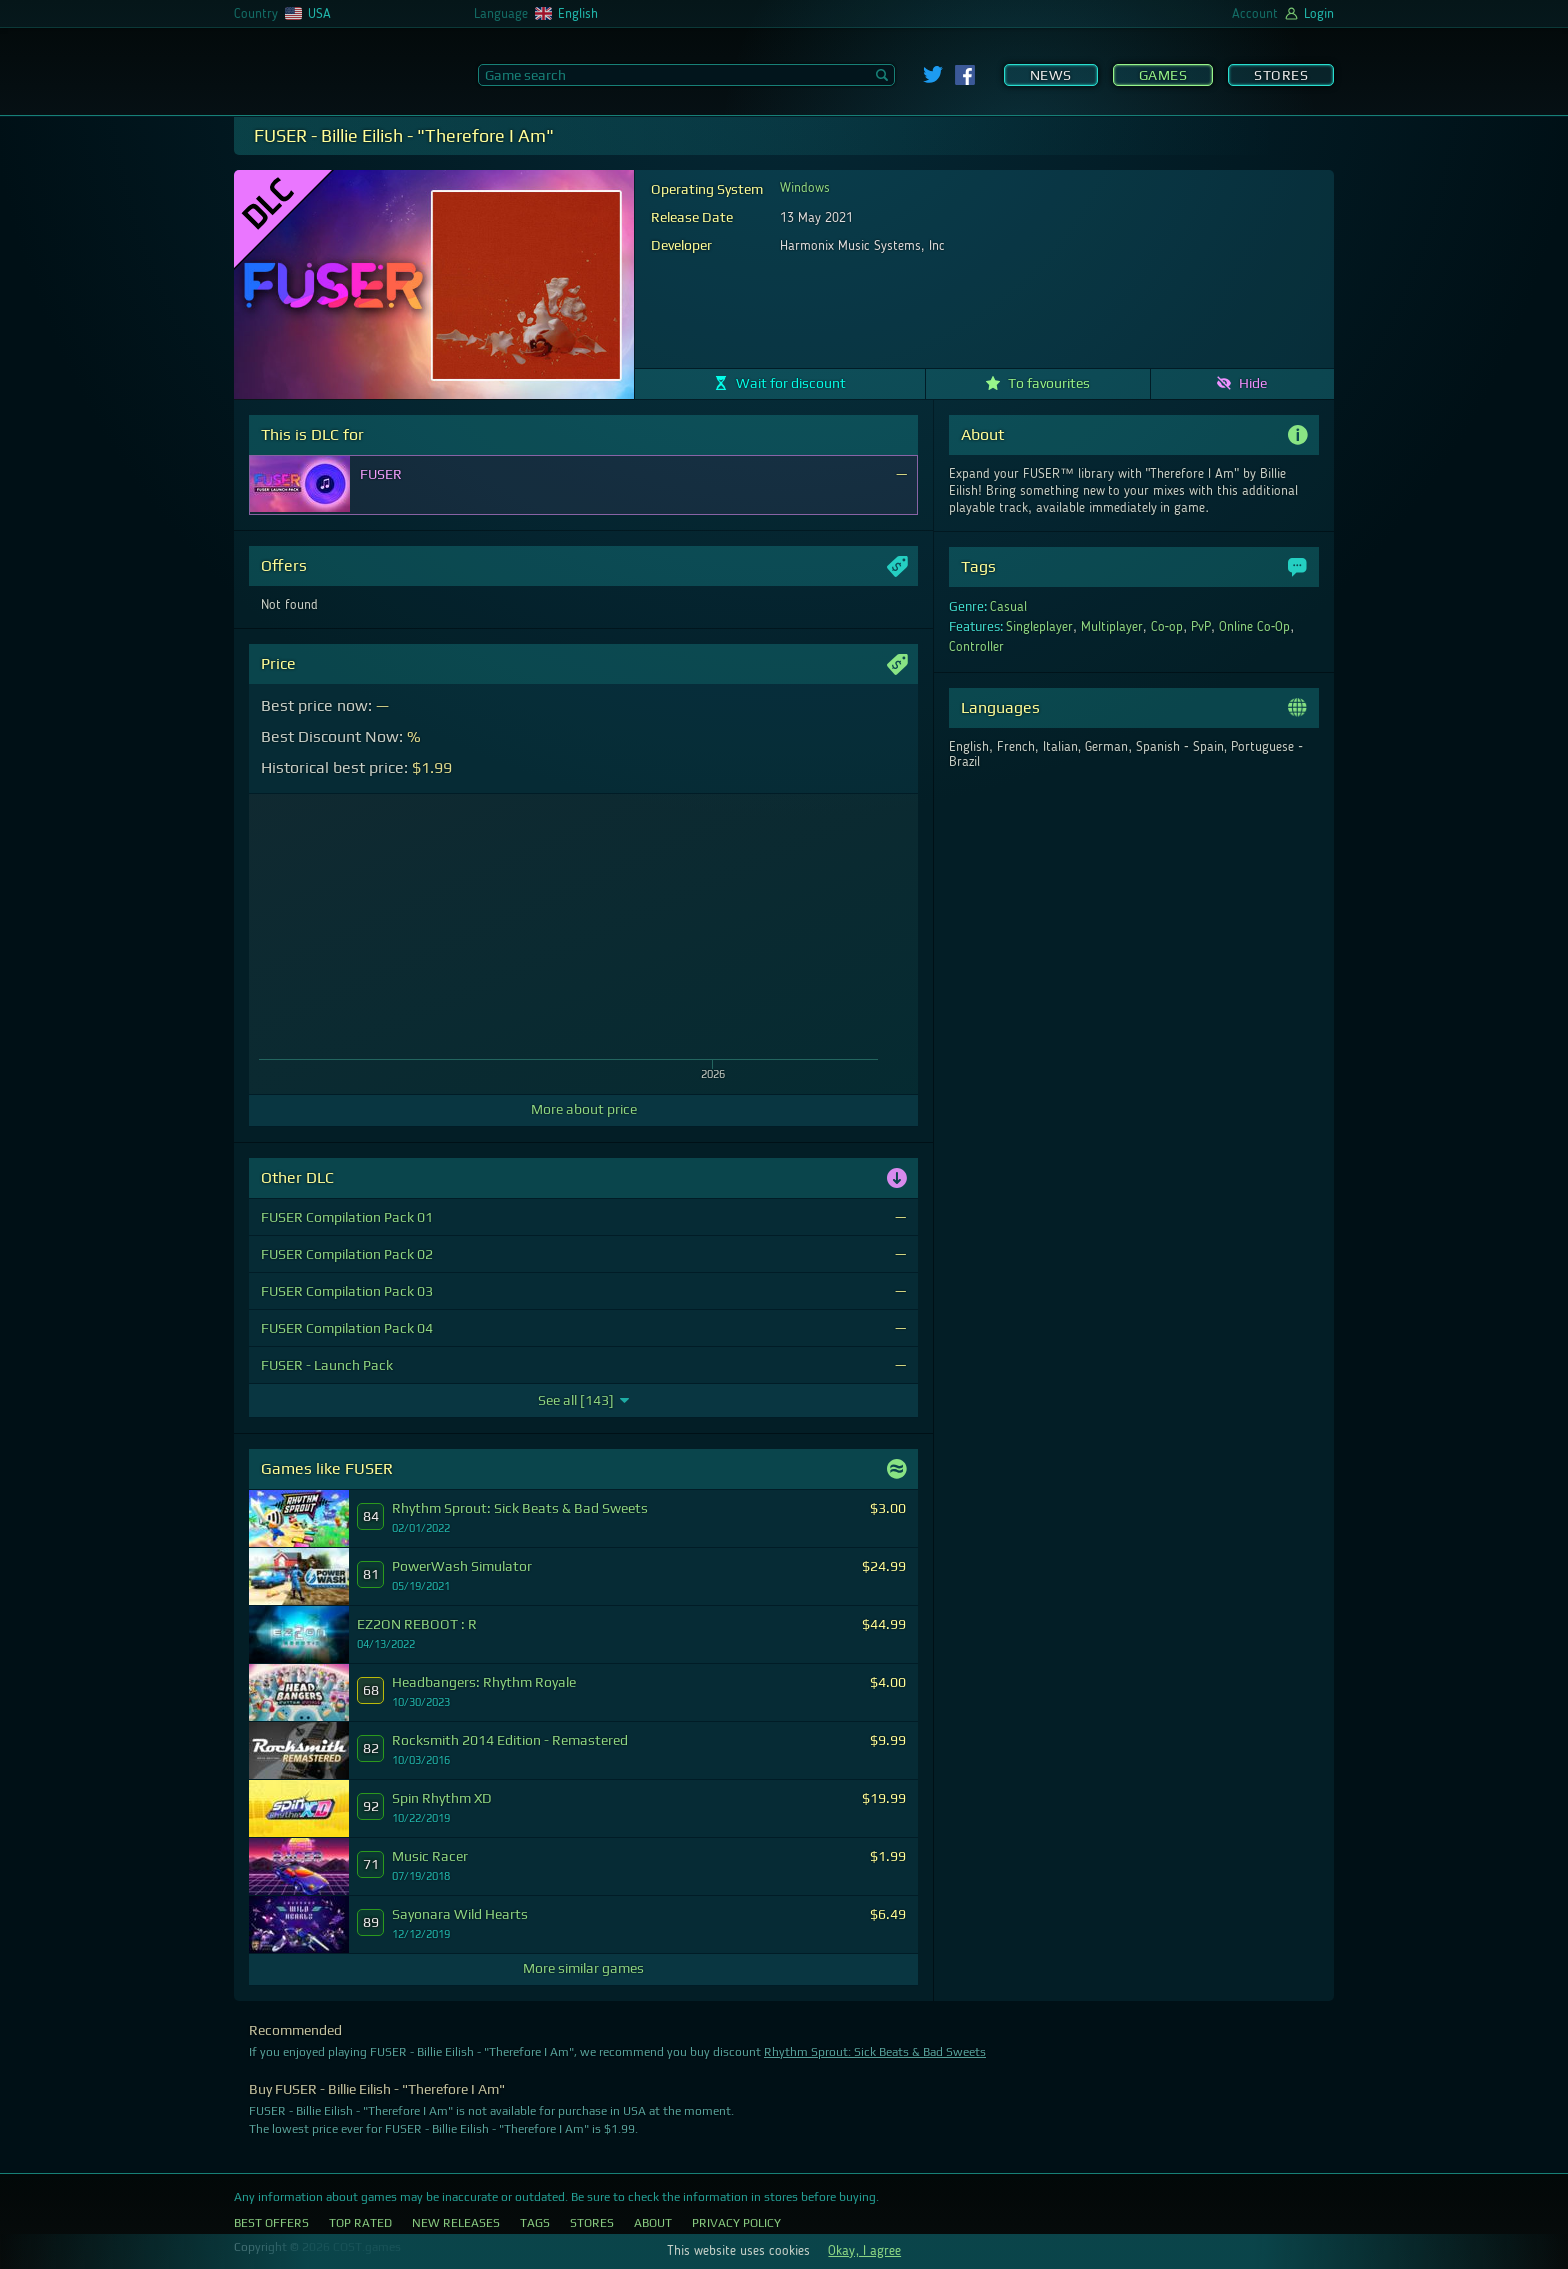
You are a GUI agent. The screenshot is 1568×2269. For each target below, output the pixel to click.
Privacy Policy (736, 2223)
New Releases (456, 2223)
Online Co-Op (1255, 627)
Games (1163, 75)
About (653, 2223)
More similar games (583, 1968)
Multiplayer (1112, 627)
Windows (805, 188)
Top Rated (360, 2223)
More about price (584, 1109)
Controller (976, 647)
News (1051, 75)
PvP (1201, 627)
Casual (1008, 607)
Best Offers (271, 2223)
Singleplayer (1039, 627)
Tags (535, 2223)
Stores (1281, 75)
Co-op (1167, 627)
